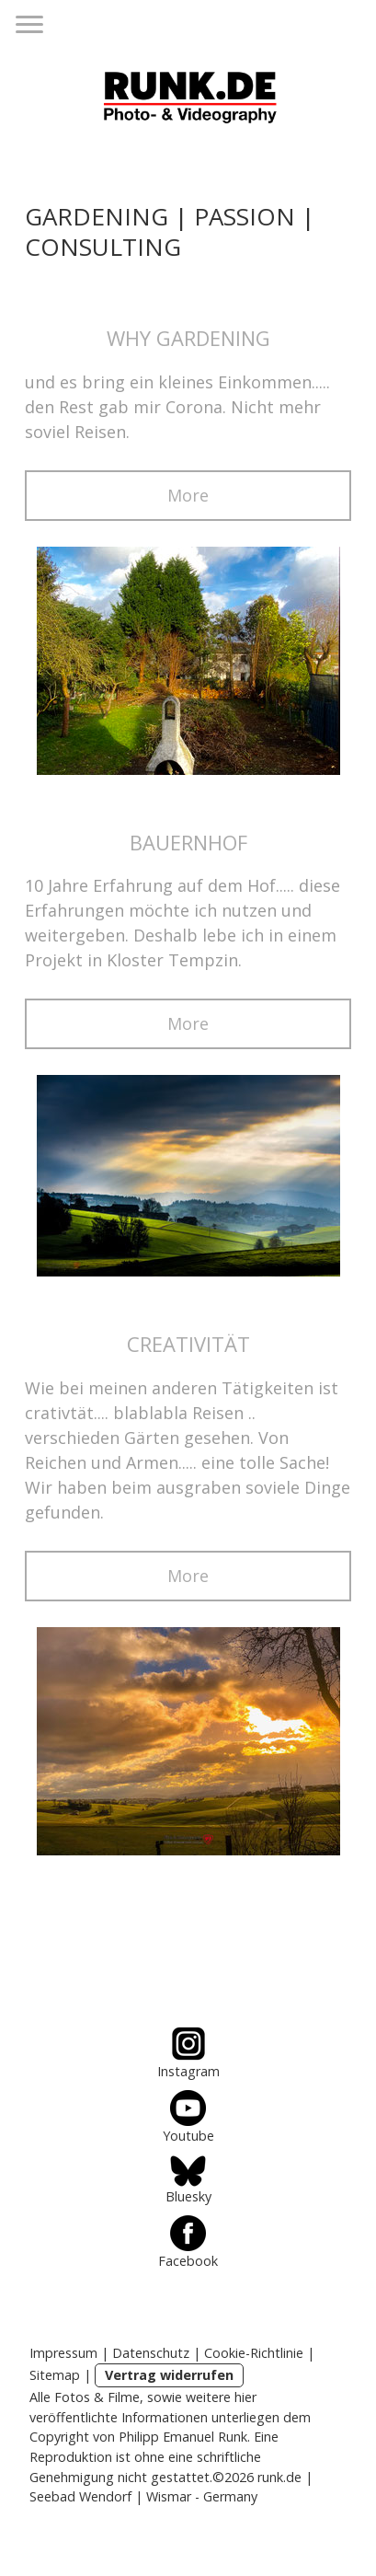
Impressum (63, 2353)
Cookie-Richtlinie (253, 2353)
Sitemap (54, 2375)
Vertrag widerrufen (169, 2375)
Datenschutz (150, 2353)
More (188, 495)
